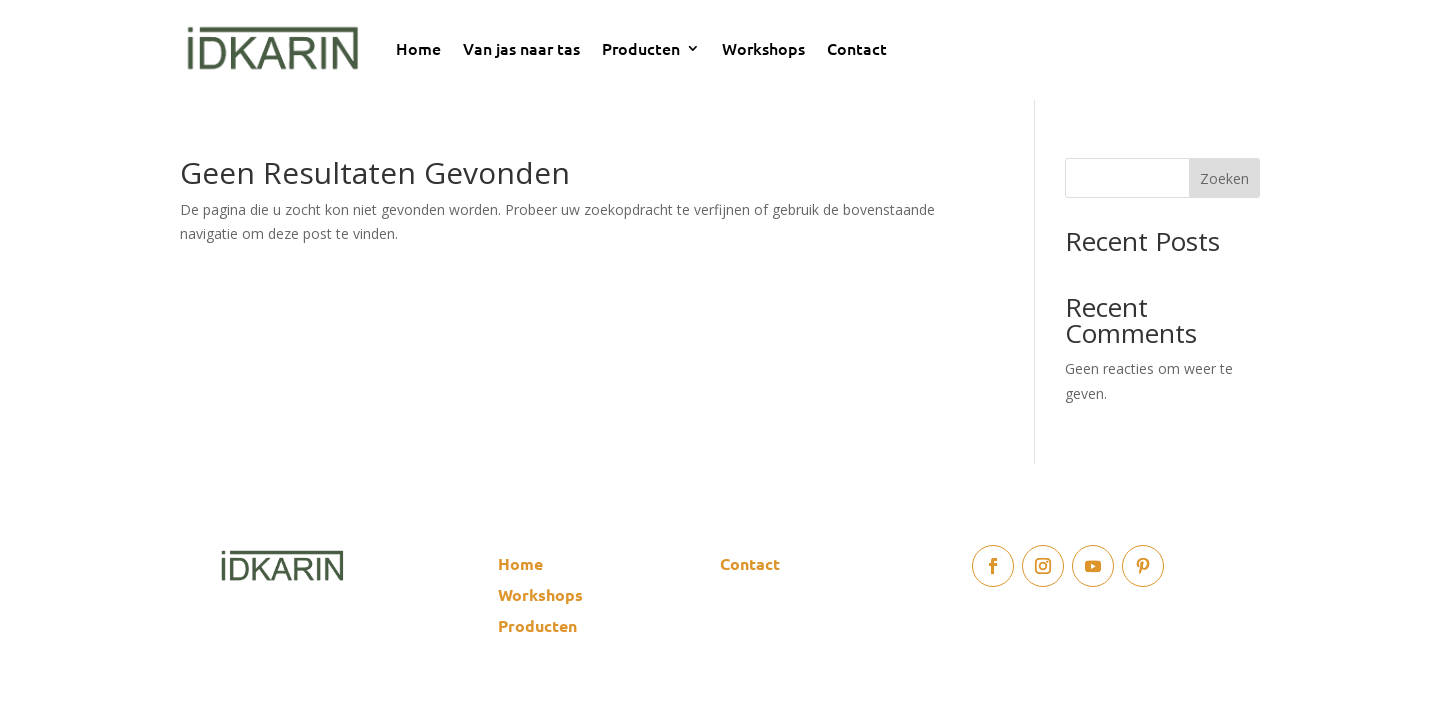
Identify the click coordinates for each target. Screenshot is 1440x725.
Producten (641, 48)
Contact (857, 48)
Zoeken (1224, 178)
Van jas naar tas (521, 48)
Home (418, 48)
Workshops (763, 48)
